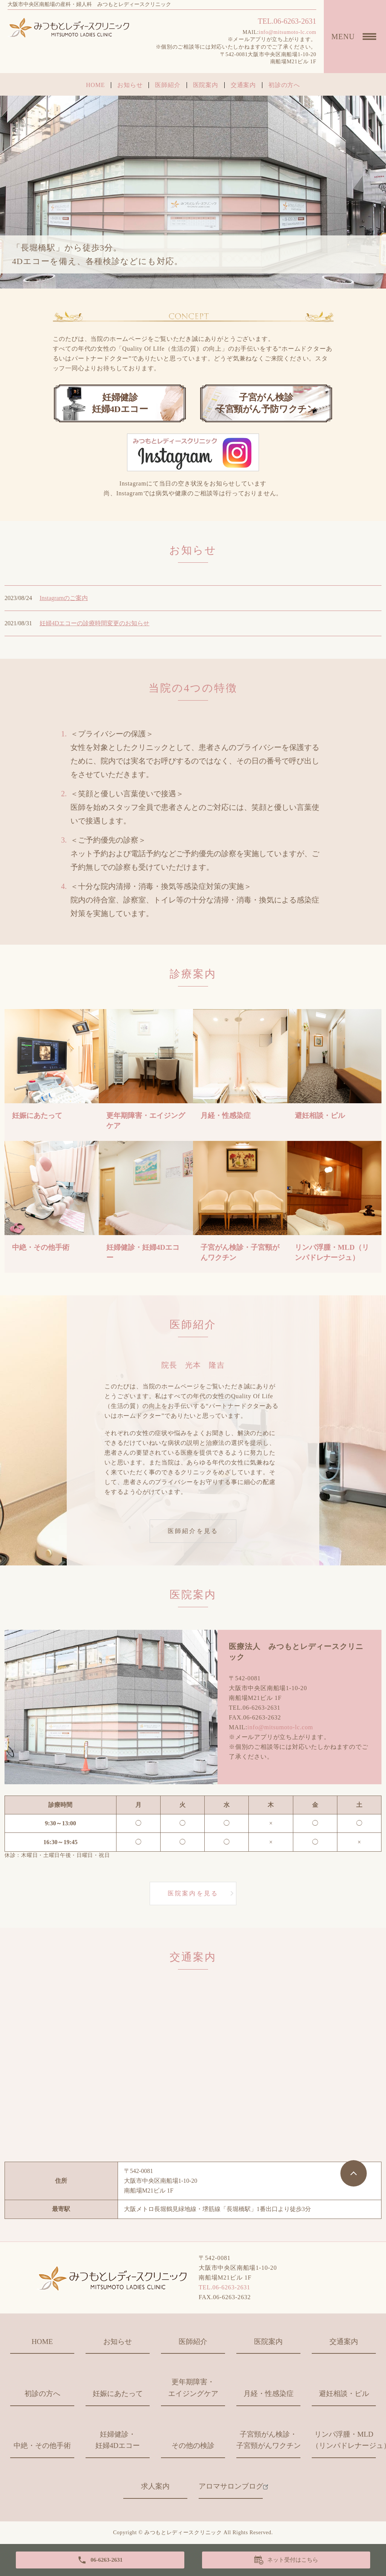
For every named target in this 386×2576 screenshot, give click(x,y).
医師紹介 (167, 85)
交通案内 (243, 85)
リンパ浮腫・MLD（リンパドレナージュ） (344, 2440)
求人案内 (155, 2486)
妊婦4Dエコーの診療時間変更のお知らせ (95, 623)
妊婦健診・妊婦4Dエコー (117, 2440)
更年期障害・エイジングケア (193, 2387)
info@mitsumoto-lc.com (287, 32)
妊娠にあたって (118, 2393)
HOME (95, 85)
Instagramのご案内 (64, 598)
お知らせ (129, 85)
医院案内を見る (193, 1893)
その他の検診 (193, 2445)
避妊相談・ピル (344, 2393)
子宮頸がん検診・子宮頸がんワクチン (268, 2440)
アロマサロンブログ (231, 2486)
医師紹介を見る (193, 1531)
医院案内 (205, 85)
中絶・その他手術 (42, 2445)
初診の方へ (284, 85)
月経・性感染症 (269, 2393)
